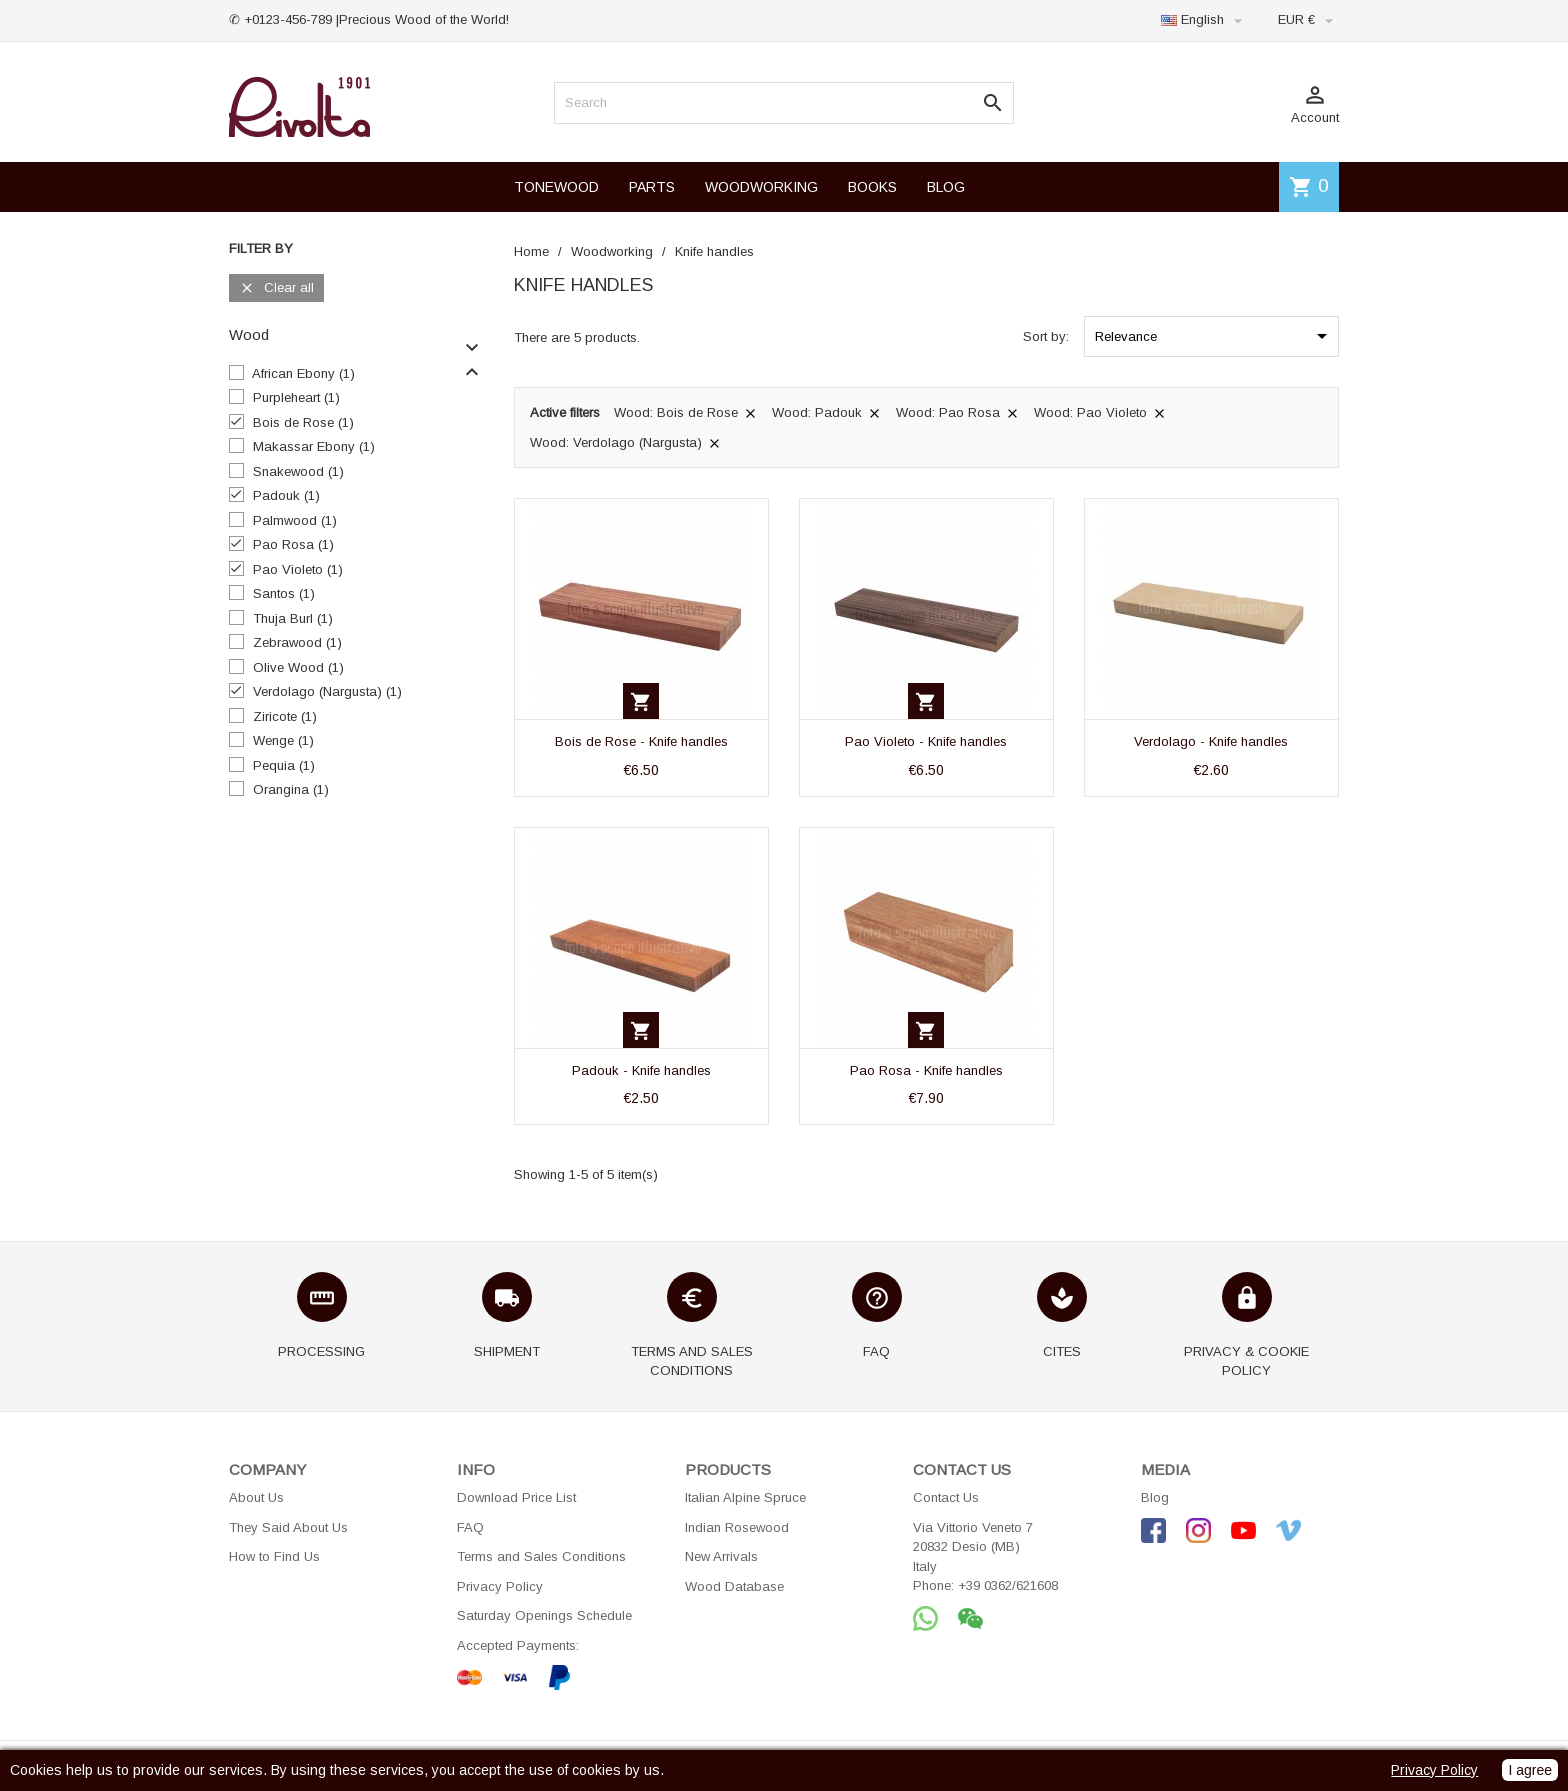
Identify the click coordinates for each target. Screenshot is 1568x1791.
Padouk (286, 495)
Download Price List (516, 1497)
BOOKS (872, 187)
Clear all (276, 288)
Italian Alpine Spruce (745, 1497)
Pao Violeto (298, 569)
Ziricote (285, 716)
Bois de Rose (303, 422)
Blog (1155, 1497)
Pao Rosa (293, 544)
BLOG (946, 187)
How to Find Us (274, 1556)
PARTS (652, 187)
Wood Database (734, 1586)
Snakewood (298, 471)
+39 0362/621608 (1008, 1585)
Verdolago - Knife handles (1211, 741)
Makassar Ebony (314, 446)
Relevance (1214, 336)
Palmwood (295, 520)
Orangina (291, 789)
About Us (256, 1497)
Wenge (283, 740)
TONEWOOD (556, 187)
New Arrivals (721, 1556)
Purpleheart (296, 397)
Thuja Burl (293, 618)
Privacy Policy (500, 1586)
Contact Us (946, 1497)
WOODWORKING (761, 187)
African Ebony (303, 373)
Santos (284, 593)
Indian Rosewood (737, 1527)
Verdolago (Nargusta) (327, 691)
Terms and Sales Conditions (541, 1556)
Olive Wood (298, 667)
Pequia (284, 765)
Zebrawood (297, 642)
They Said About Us (288, 1527)
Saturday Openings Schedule (544, 1615)
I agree (1530, 1770)
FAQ (470, 1527)
